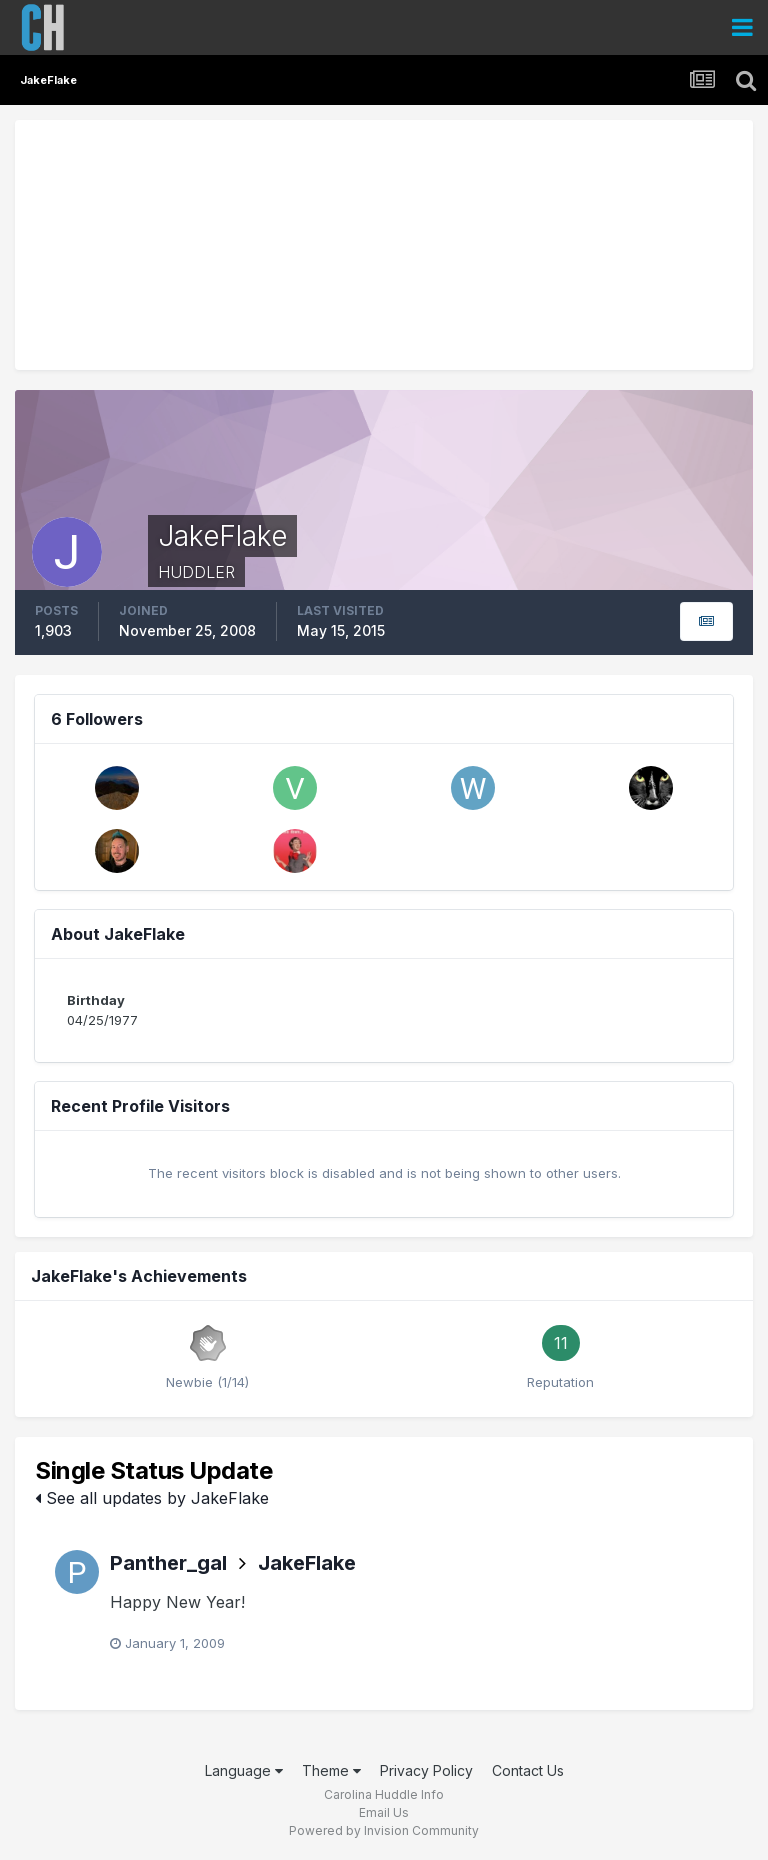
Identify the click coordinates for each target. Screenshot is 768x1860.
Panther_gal (168, 1563)
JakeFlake (307, 1563)
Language (244, 1770)
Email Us (384, 1812)
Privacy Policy (426, 1770)
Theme (331, 1770)
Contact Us (528, 1770)
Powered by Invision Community (384, 1830)
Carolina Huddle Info (384, 1794)
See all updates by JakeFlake (152, 1498)
